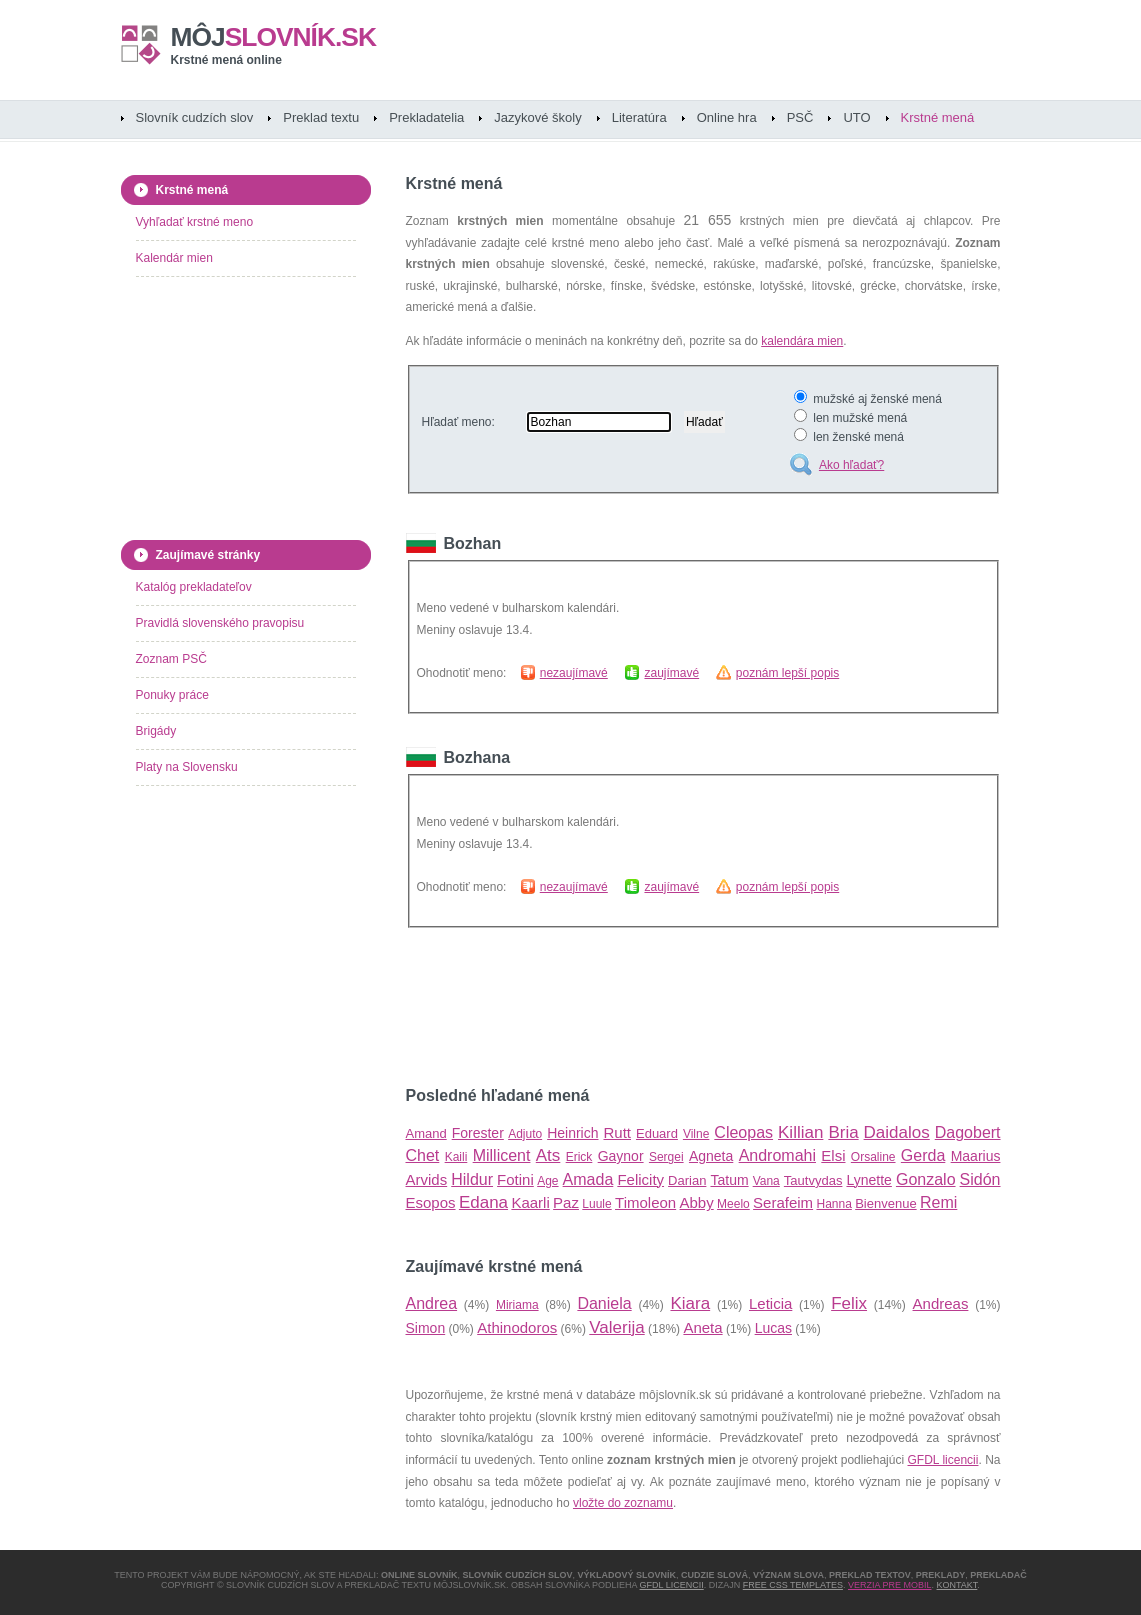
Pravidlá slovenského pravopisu (220, 623)
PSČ (800, 117)
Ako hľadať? (851, 465)
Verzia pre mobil (890, 1585)
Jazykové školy (537, 117)
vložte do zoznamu (623, 1503)
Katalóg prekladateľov (194, 587)
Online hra (727, 117)
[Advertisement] (640, 1007)
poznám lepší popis (787, 673)
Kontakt (957, 1585)
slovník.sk (274, 37)
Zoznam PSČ (171, 659)
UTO (856, 117)
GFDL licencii (943, 1460)
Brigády (156, 731)
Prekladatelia (426, 117)
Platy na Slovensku (187, 767)
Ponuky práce (172, 695)
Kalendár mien (174, 258)
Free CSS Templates (793, 1585)
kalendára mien (802, 341)
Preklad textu (321, 117)
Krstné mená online (226, 60)
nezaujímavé (574, 673)
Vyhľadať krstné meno (195, 222)
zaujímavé (671, 673)
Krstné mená (938, 117)
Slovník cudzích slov (195, 117)
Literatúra (639, 117)
